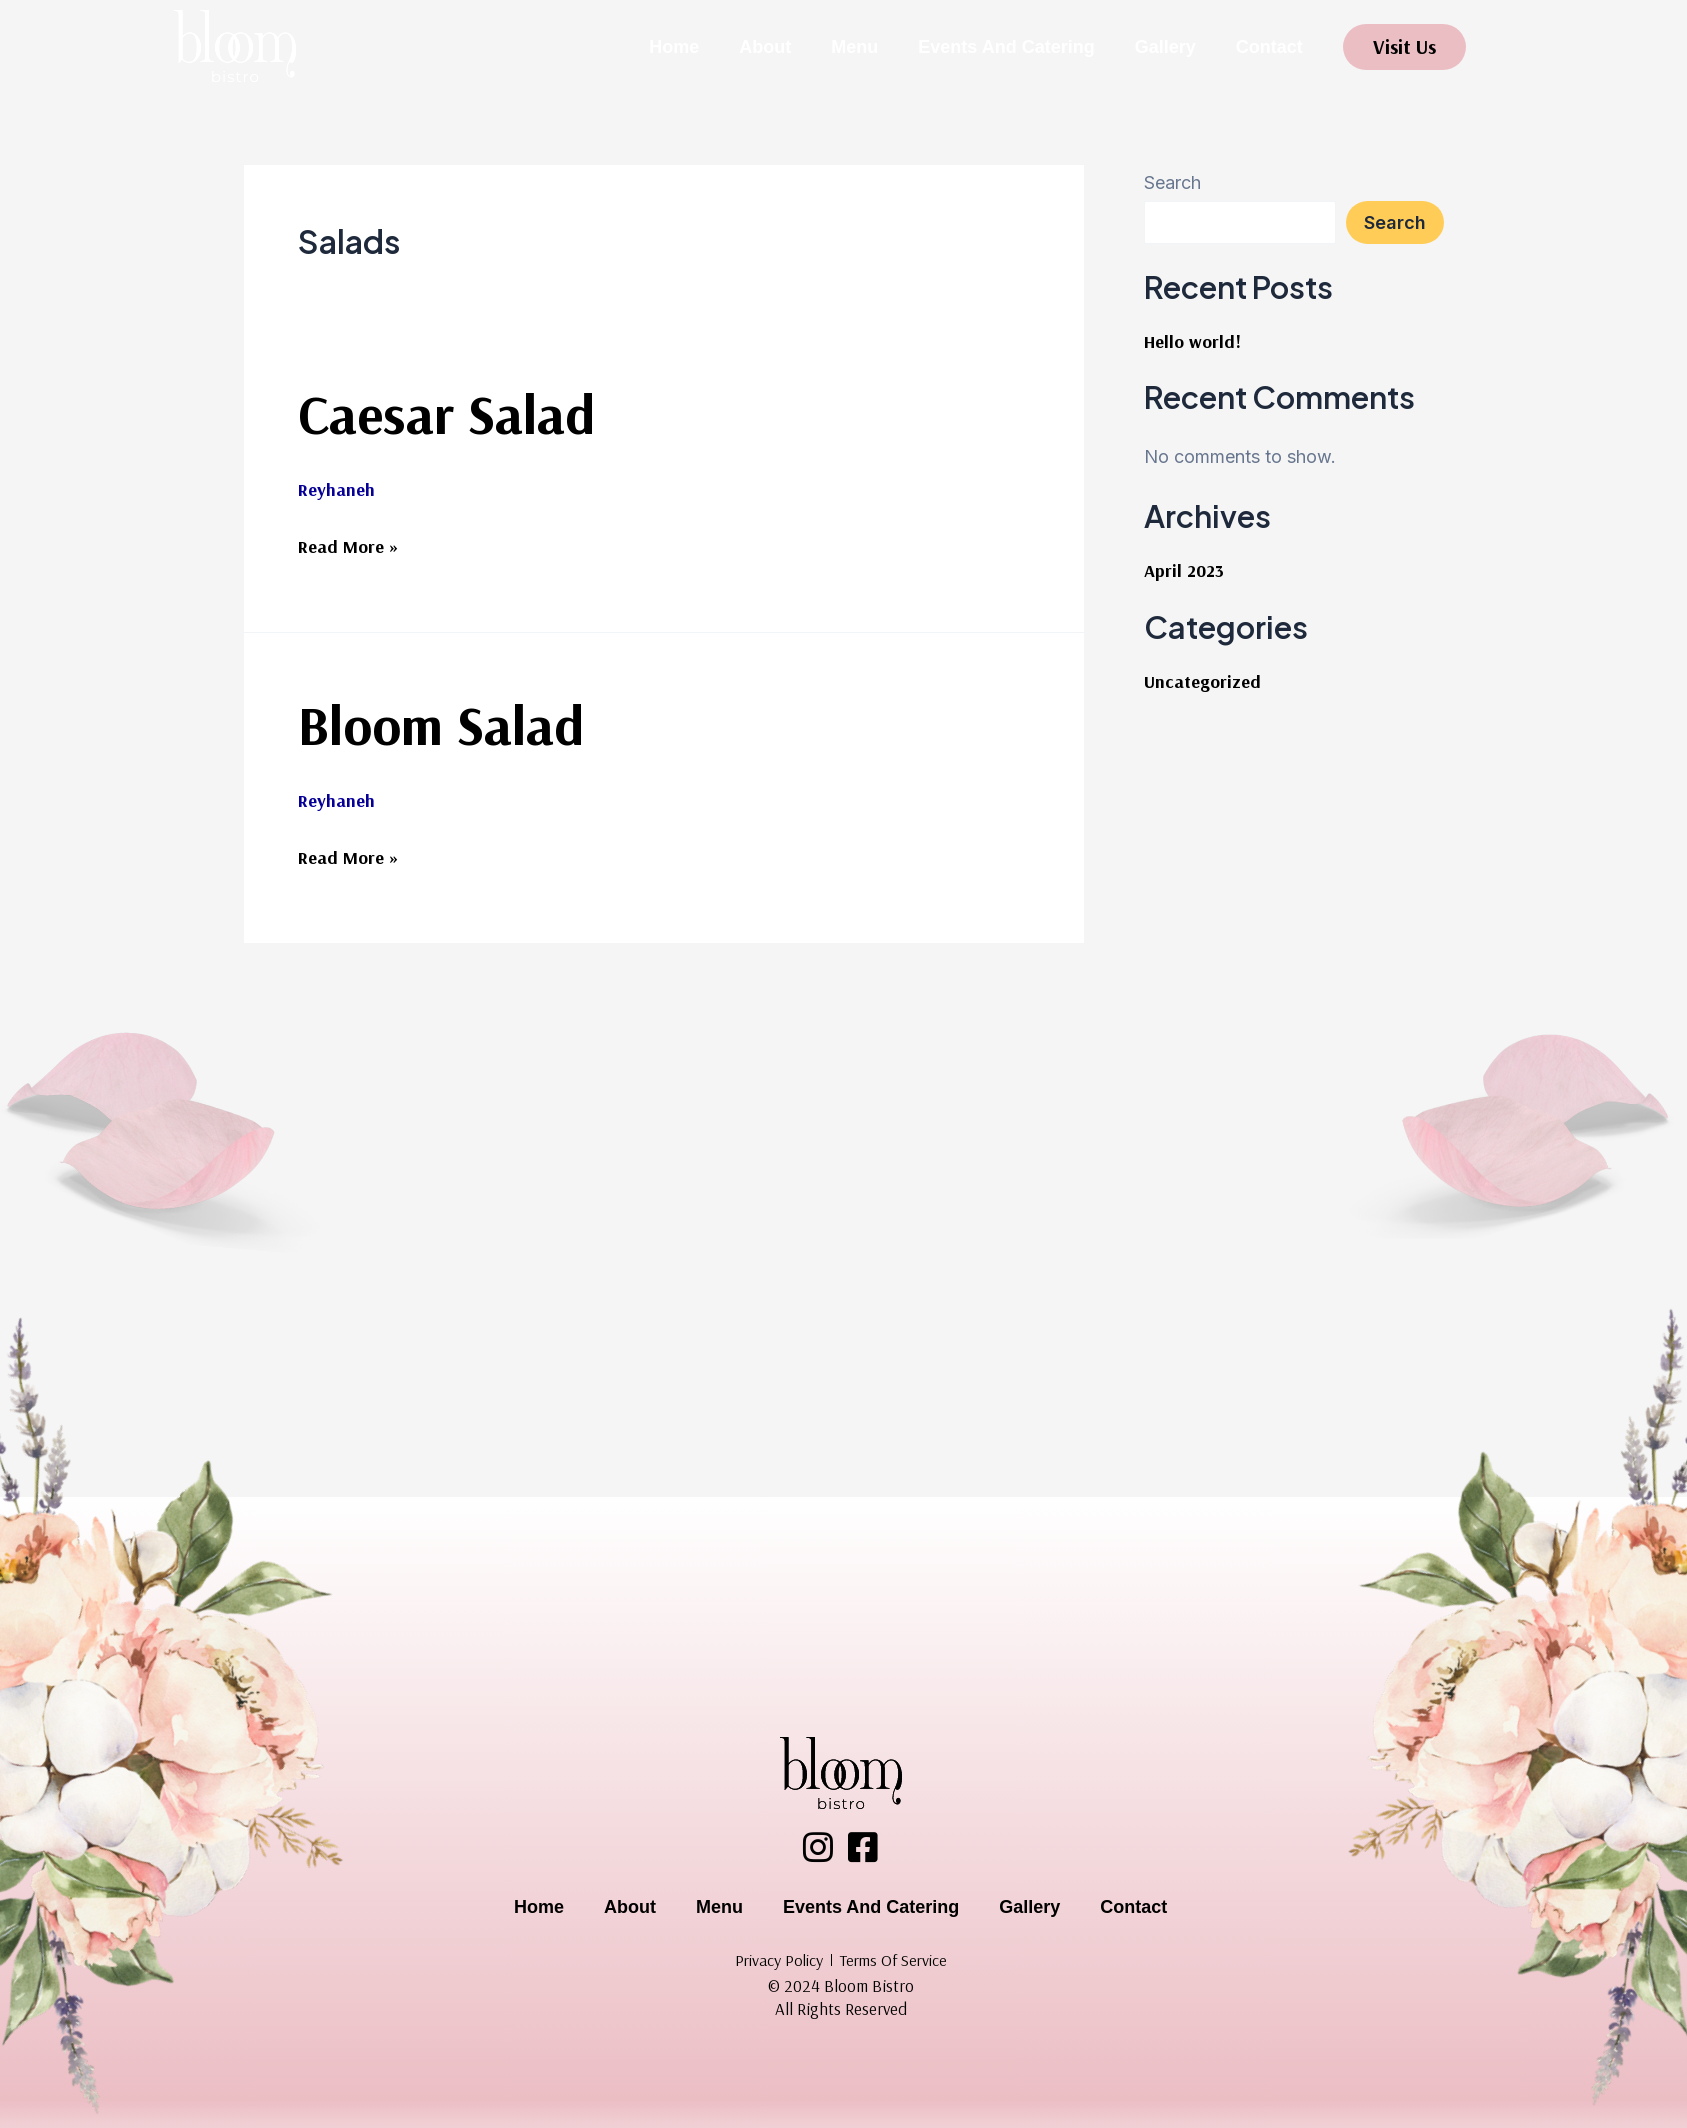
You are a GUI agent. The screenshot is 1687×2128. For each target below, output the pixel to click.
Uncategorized (1202, 681)
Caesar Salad (446, 413)
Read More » (348, 544)
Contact (1269, 47)
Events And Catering (1006, 47)
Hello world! (1192, 341)
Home (674, 47)
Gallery (1165, 47)
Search (1172, 182)
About (765, 47)
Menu (854, 47)
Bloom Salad (441, 724)
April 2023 (1184, 570)
